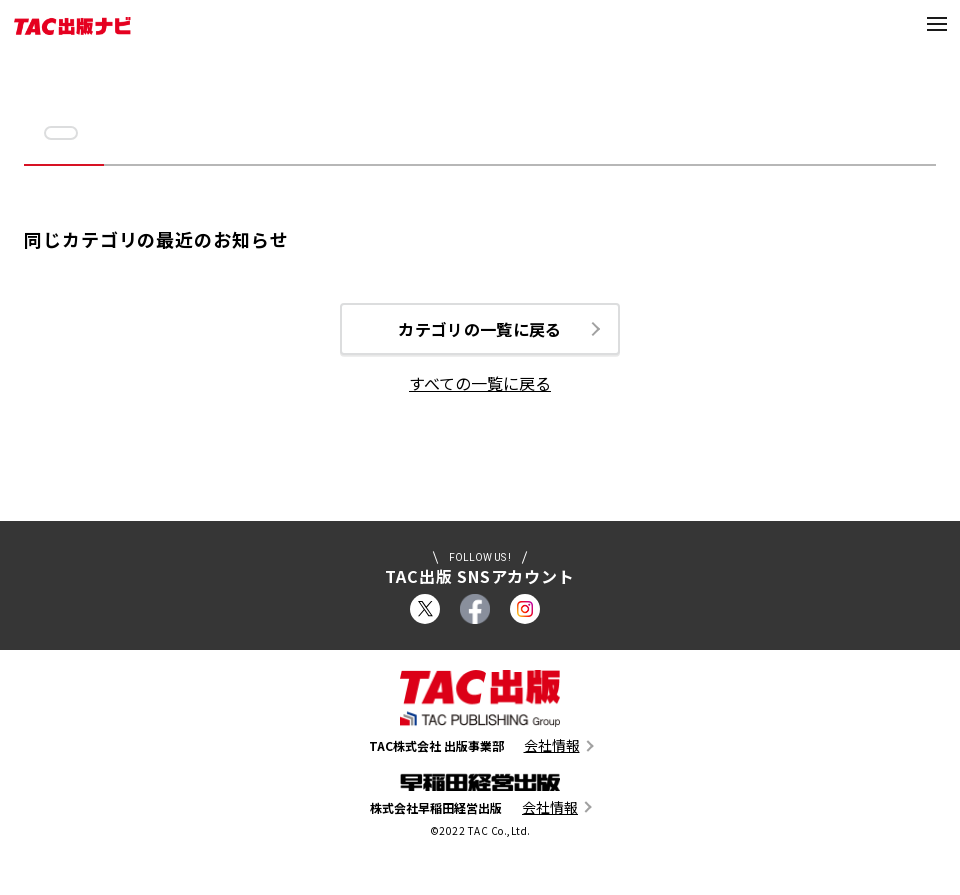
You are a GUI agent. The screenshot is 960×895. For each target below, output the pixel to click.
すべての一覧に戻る (480, 385)
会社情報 (552, 747)
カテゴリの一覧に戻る (479, 330)
